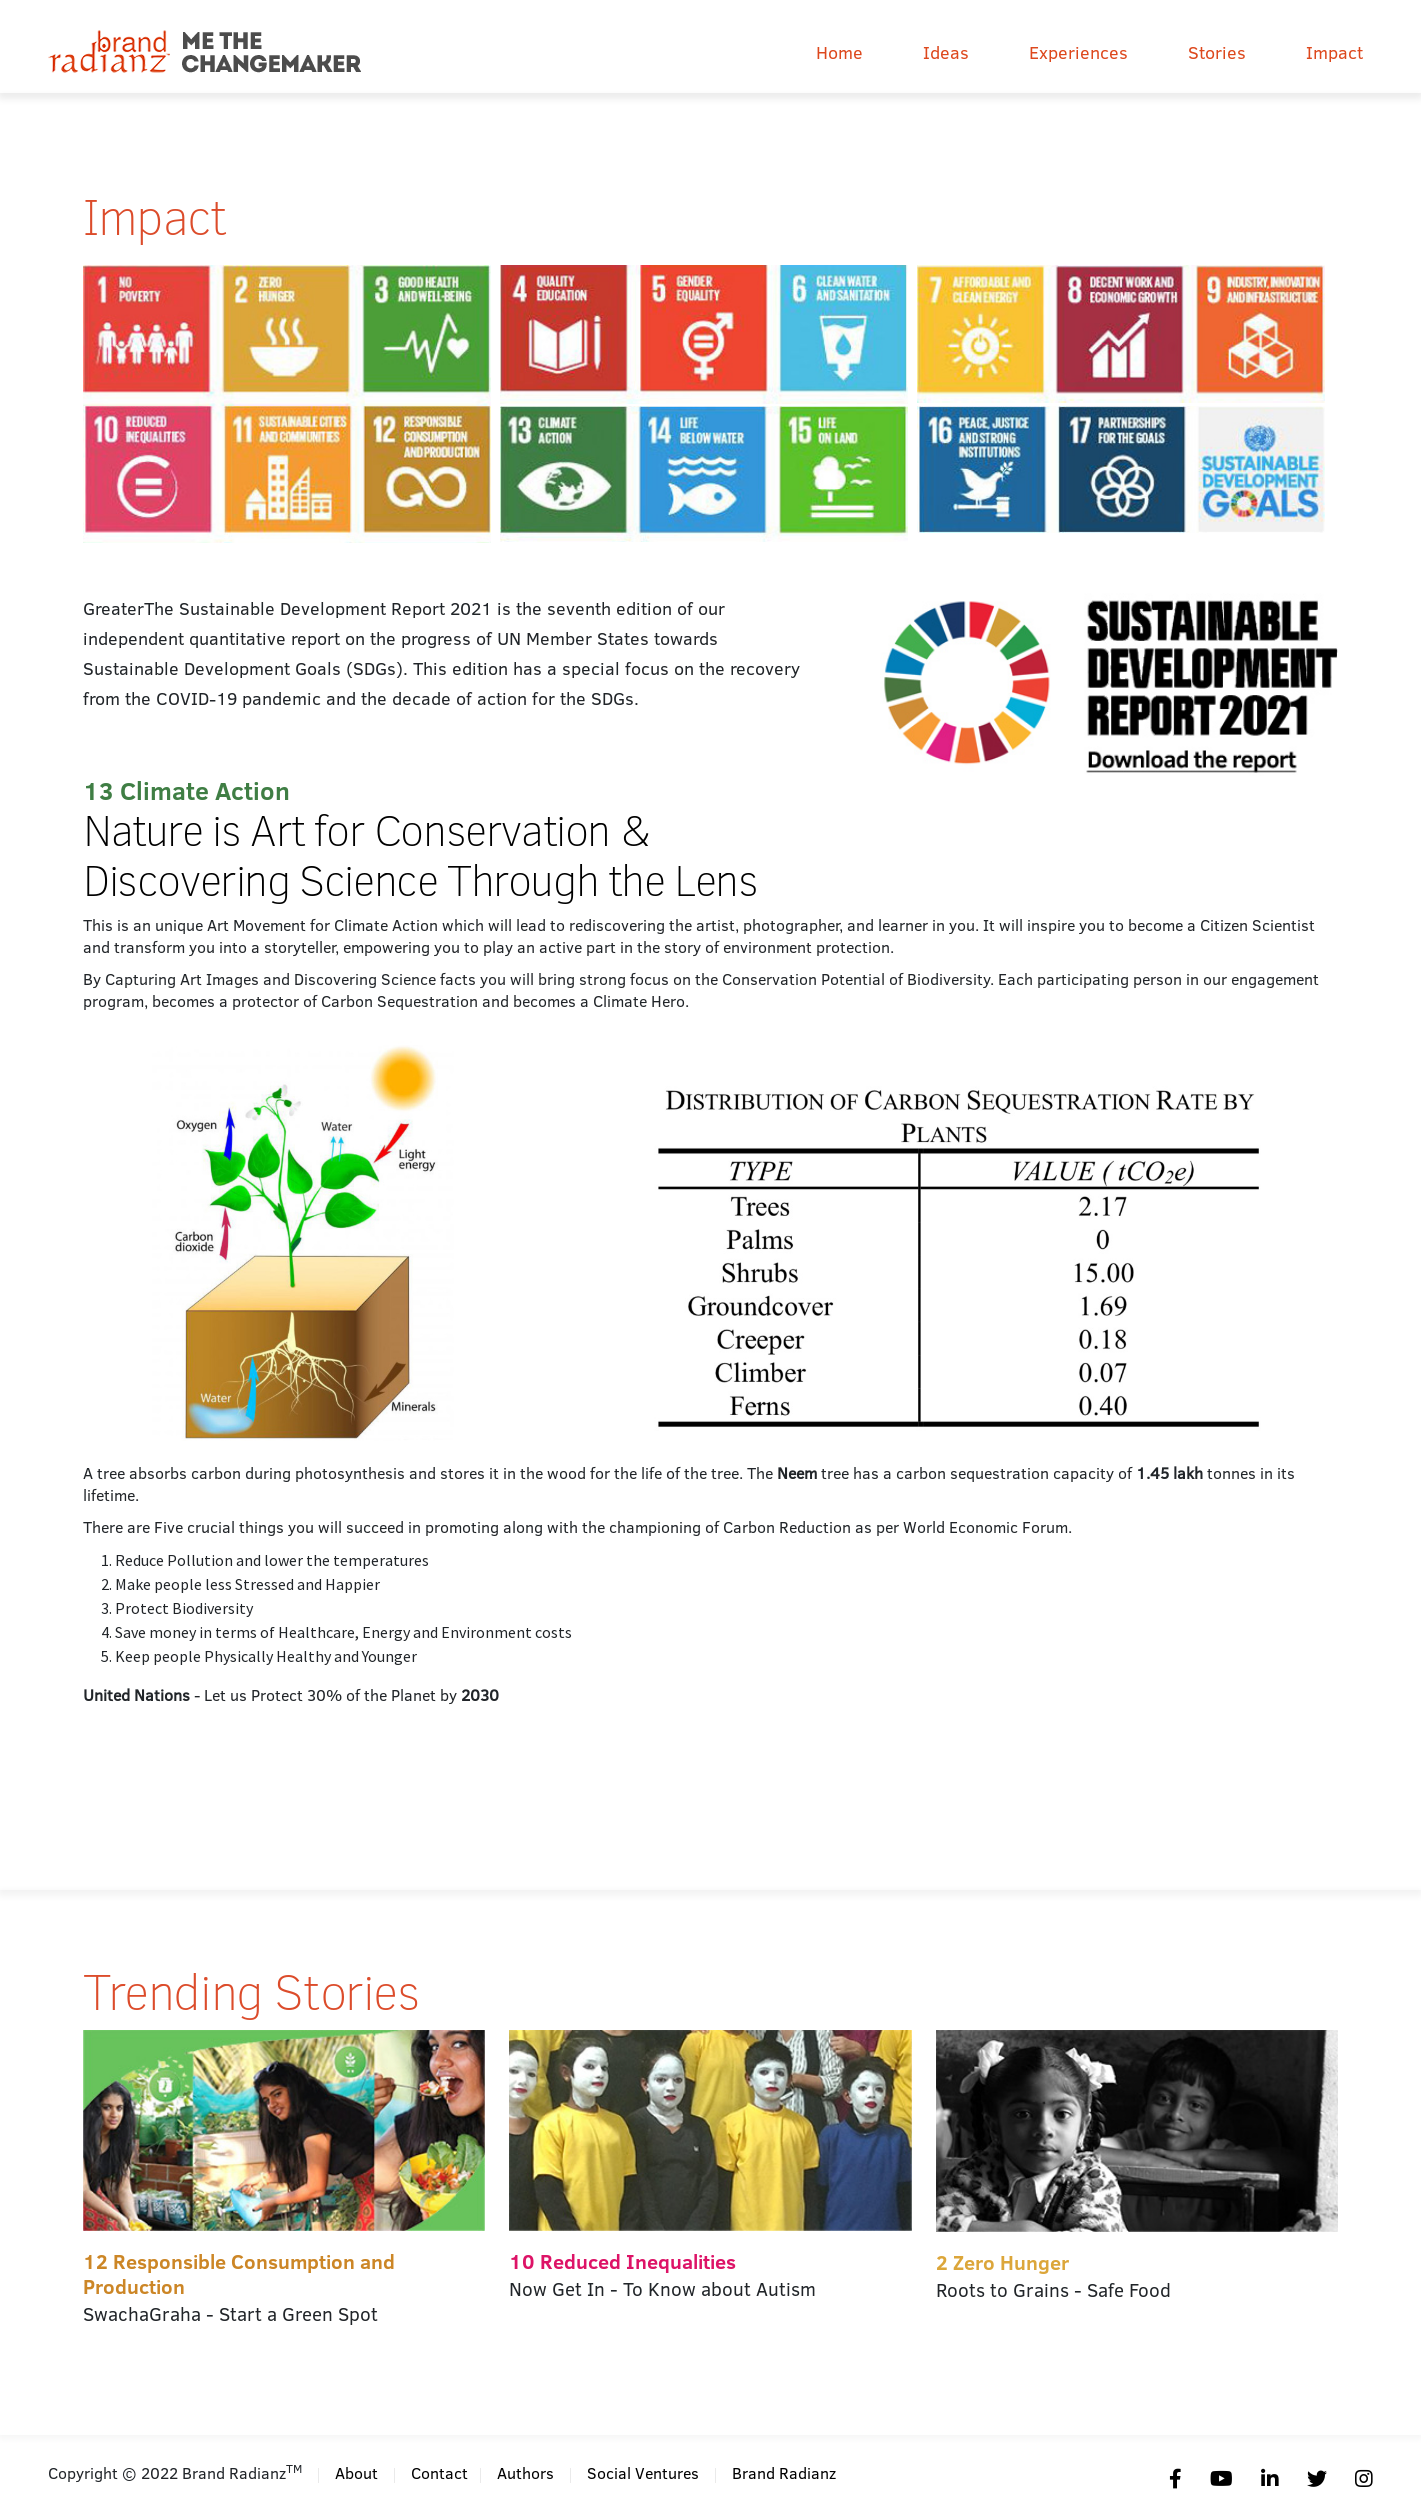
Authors (525, 2472)
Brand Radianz (784, 2472)
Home (839, 52)
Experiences (1078, 52)
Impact (1334, 52)
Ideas (946, 52)
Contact (439, 2472)
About (356, 2472)
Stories (1217, 52)
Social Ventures (643, 2472)
